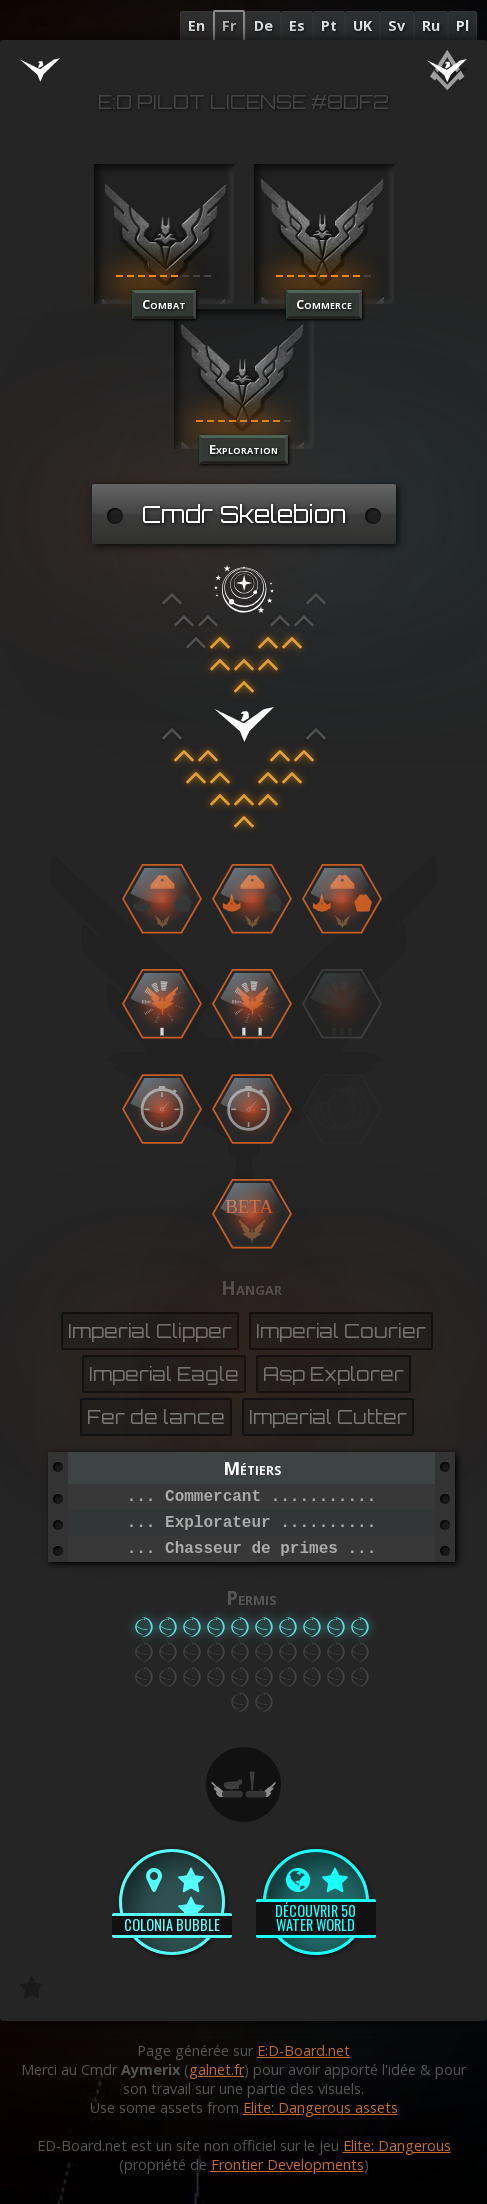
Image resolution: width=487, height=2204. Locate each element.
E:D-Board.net (303, 2050)
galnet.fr (216, 2069)
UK (362, 25)
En (196, 25)
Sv (396, 25)
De (263, 25)
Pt (329, 25)
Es (297, 25)
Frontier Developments (287, 2164)
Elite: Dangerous (397, 2145)
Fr (229, 25)
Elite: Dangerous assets (320, 2107)
